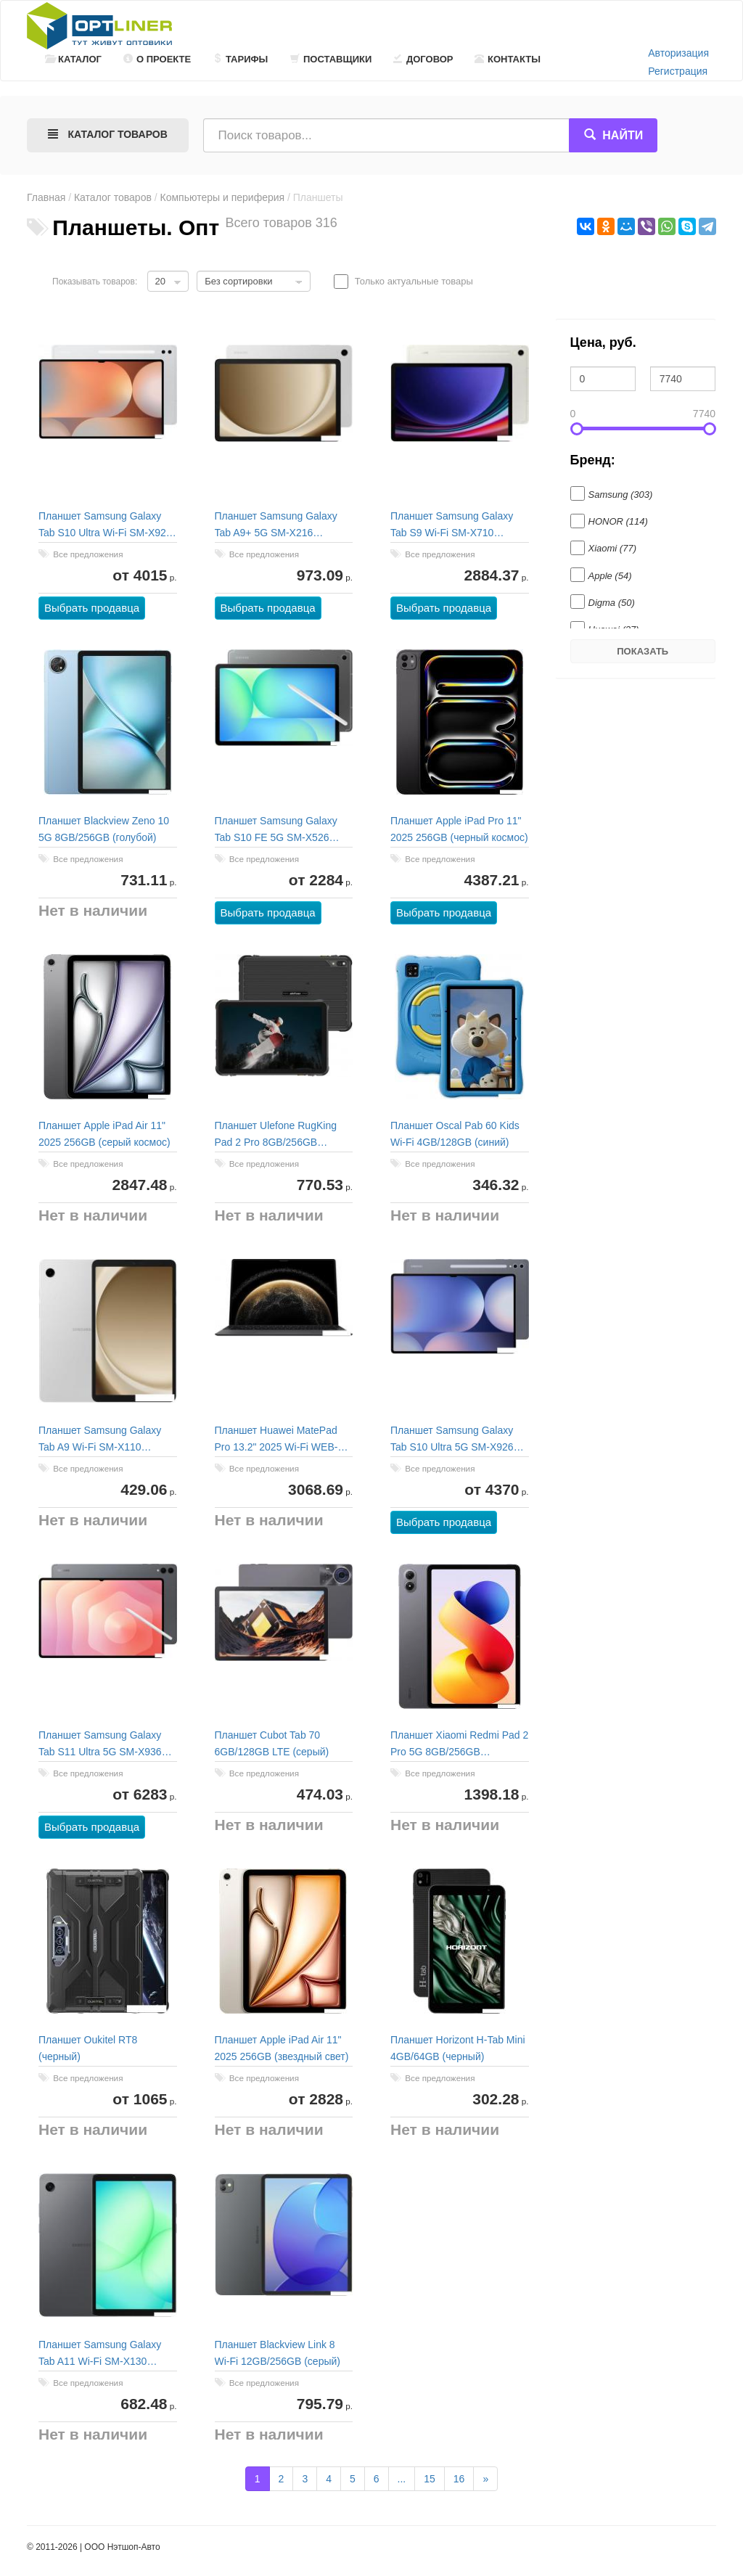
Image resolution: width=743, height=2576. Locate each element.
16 (459, 2479)
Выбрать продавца (91, 608)
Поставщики (331, 59)
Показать (642, 651)
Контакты (508, 59)
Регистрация (677, 71)
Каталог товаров (113, 197)
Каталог (73, 59)
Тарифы (240, 59)
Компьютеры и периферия (222, 197)
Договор (423, 59)
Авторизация (678, 53)
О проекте (157, 59)
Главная (46, 197)
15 (429, 2479)
